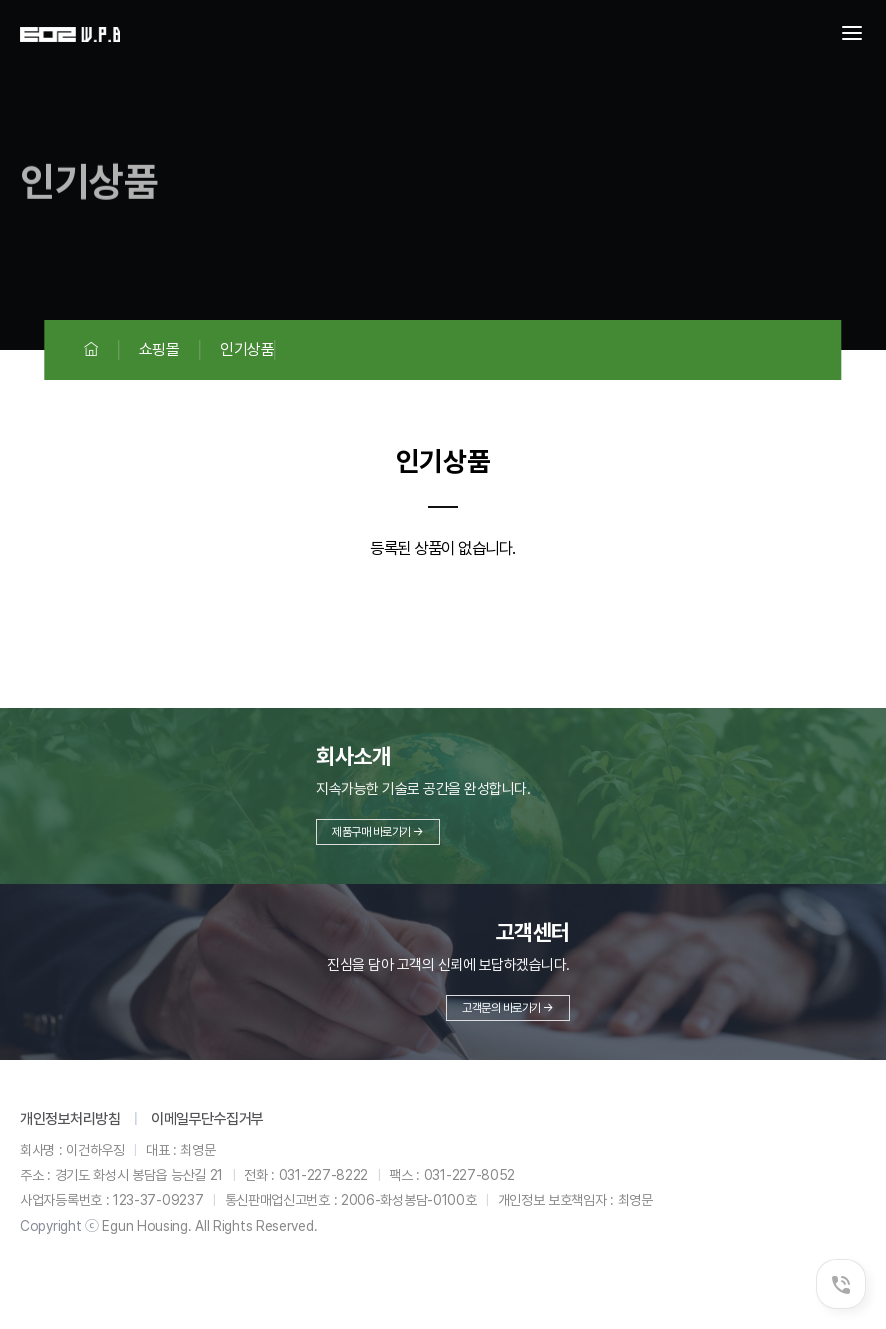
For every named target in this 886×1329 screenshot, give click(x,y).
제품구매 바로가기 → (378, 832)
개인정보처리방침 (70, 1119)
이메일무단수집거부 (207, 1119)
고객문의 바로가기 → (508, 1008)
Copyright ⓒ (59, 1226)
